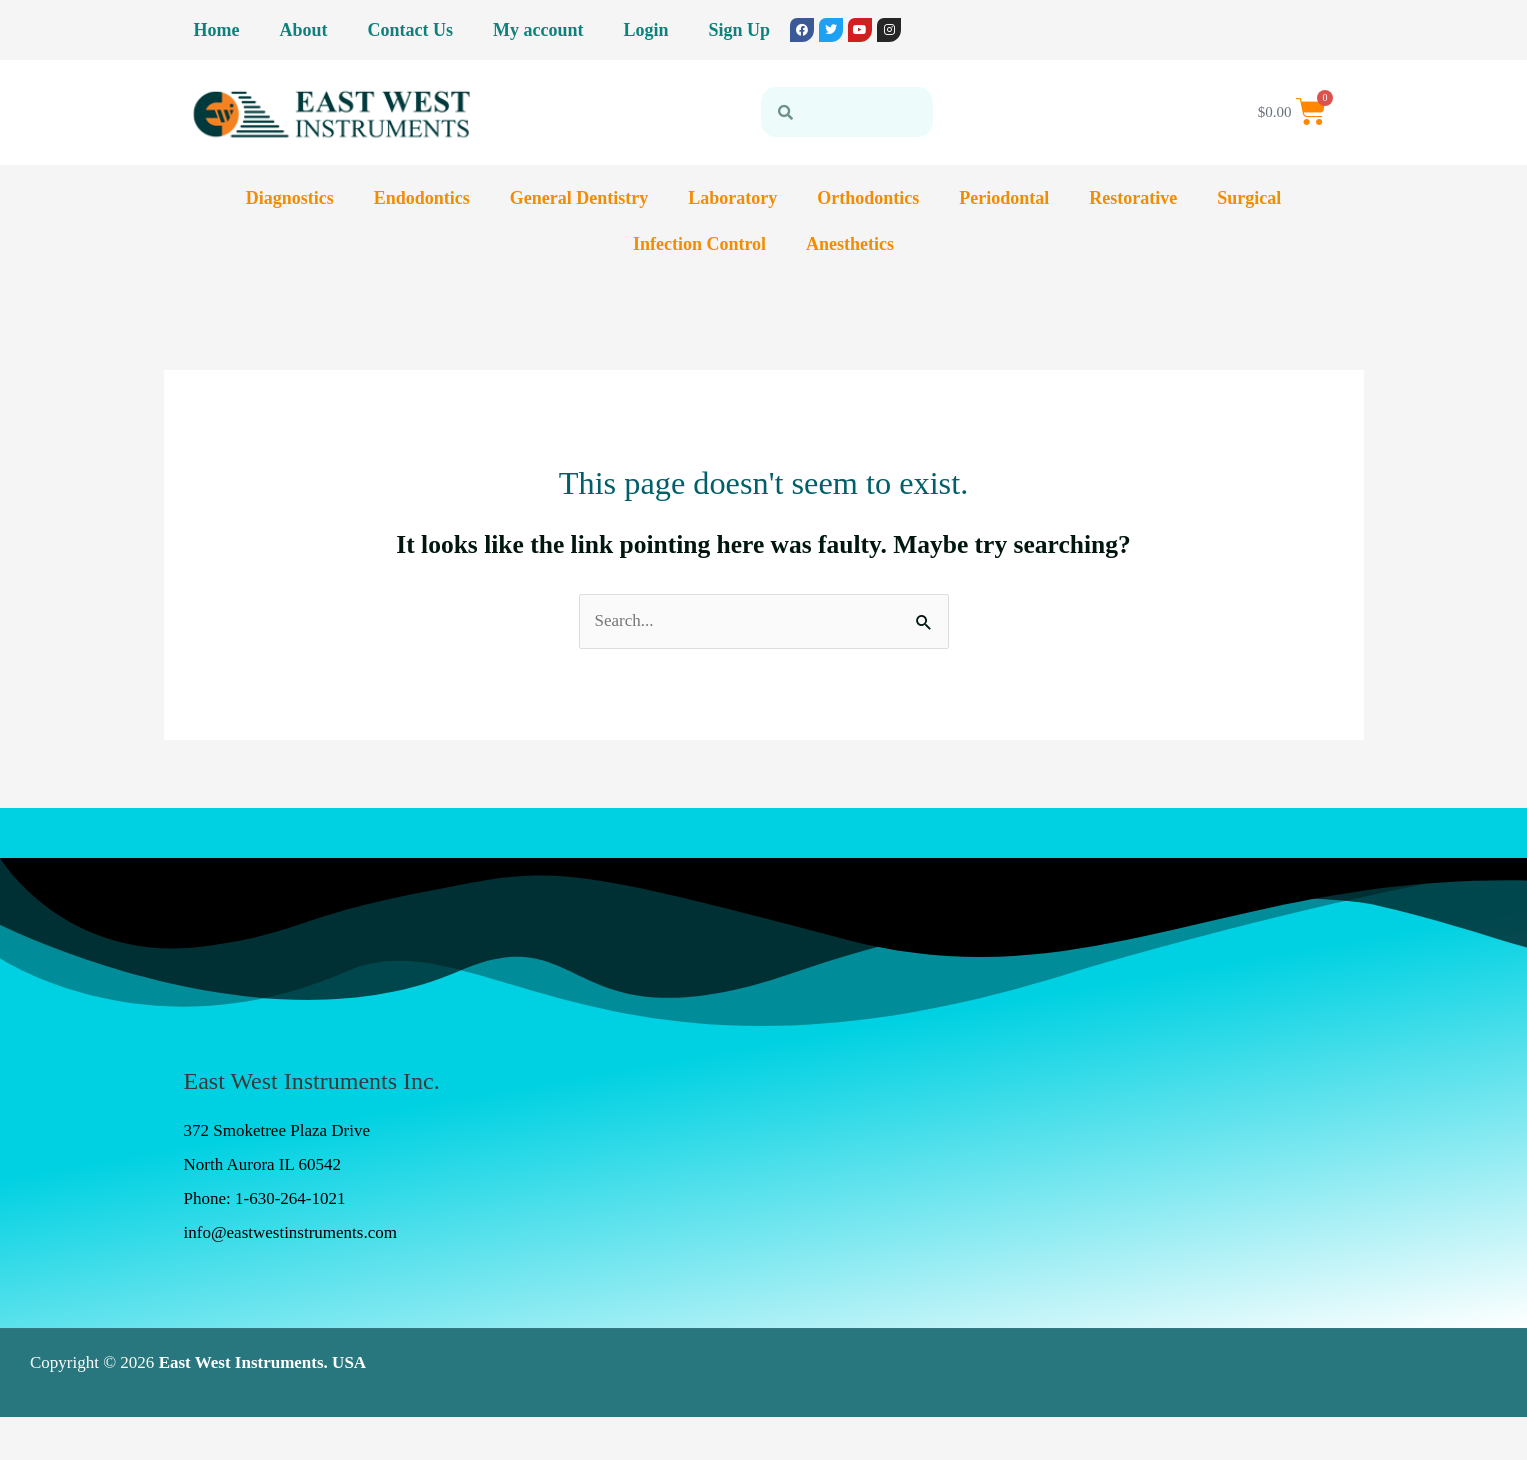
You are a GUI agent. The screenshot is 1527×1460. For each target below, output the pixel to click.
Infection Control (699, 244)
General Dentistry (579, 198)
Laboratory (732, 198)
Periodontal (1004, 198)
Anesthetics (850, 244)
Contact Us (411, 30)
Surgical (1249, 198)
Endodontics (422, 198)
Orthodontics (868, 198)
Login (645, 30)
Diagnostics (290, 198)
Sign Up (740, 30)
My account (538, 30)
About (303, 30)
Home (217, 30)
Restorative (1133, 198)
